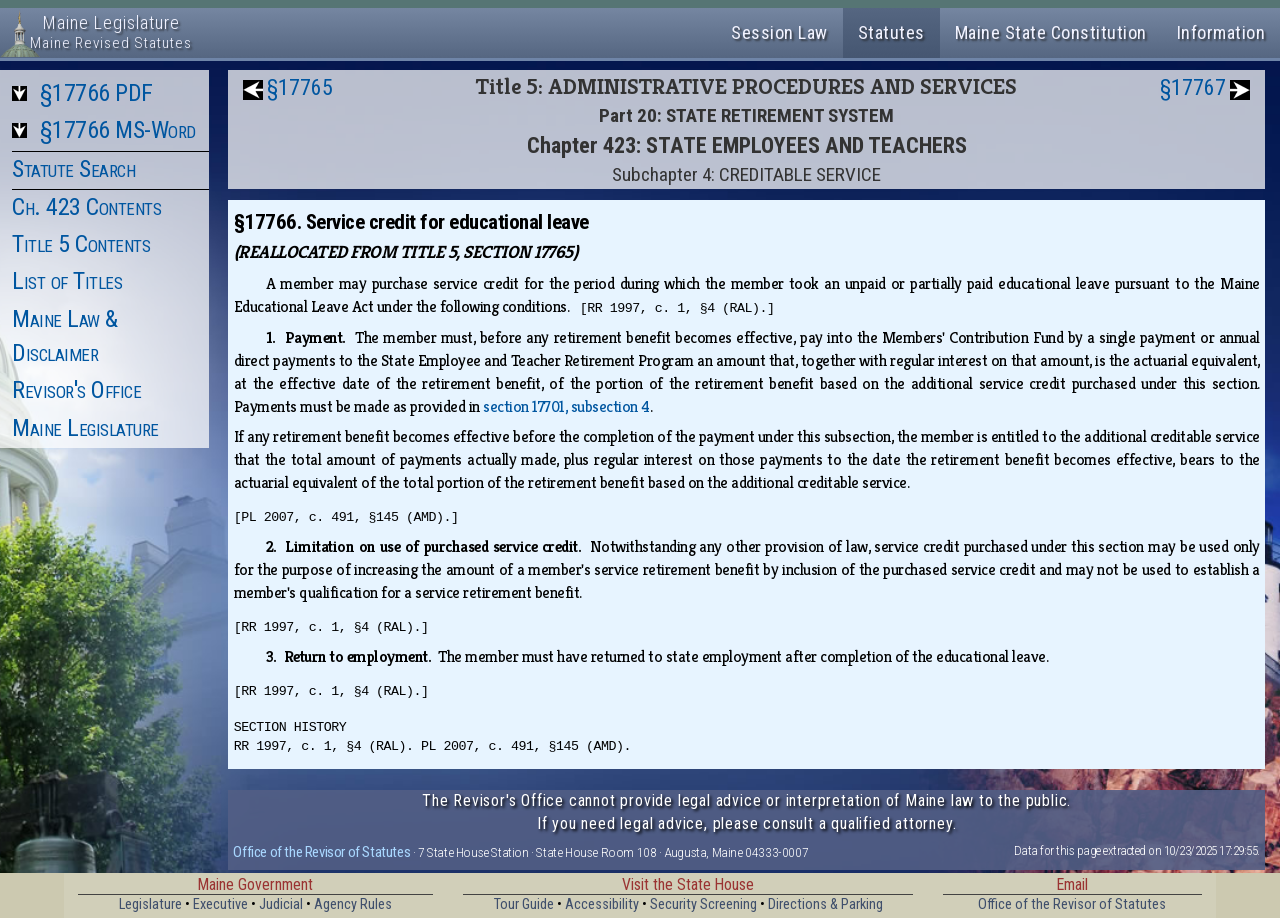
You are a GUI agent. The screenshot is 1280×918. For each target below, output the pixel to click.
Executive (220, 904)
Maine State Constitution (1051, 32)
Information (1221, 32)
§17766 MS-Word (118, 130)
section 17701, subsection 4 (566, 406)
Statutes (891, 32)
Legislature (150, 904)
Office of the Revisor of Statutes (321, 852)
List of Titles (67, 281)
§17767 (1193, 87)
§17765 (300, 87)
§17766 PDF (96, 93)
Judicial (281, 904)
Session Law (779, 32)
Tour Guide (524, 904)
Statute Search (73, 169)
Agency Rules (353, 904)
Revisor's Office (76, 390)
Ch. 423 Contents (86, 207)
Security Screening (703, 904)
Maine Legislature (85, 428)
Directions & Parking (825, 904)
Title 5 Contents (81, 244)
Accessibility (602, 904)
